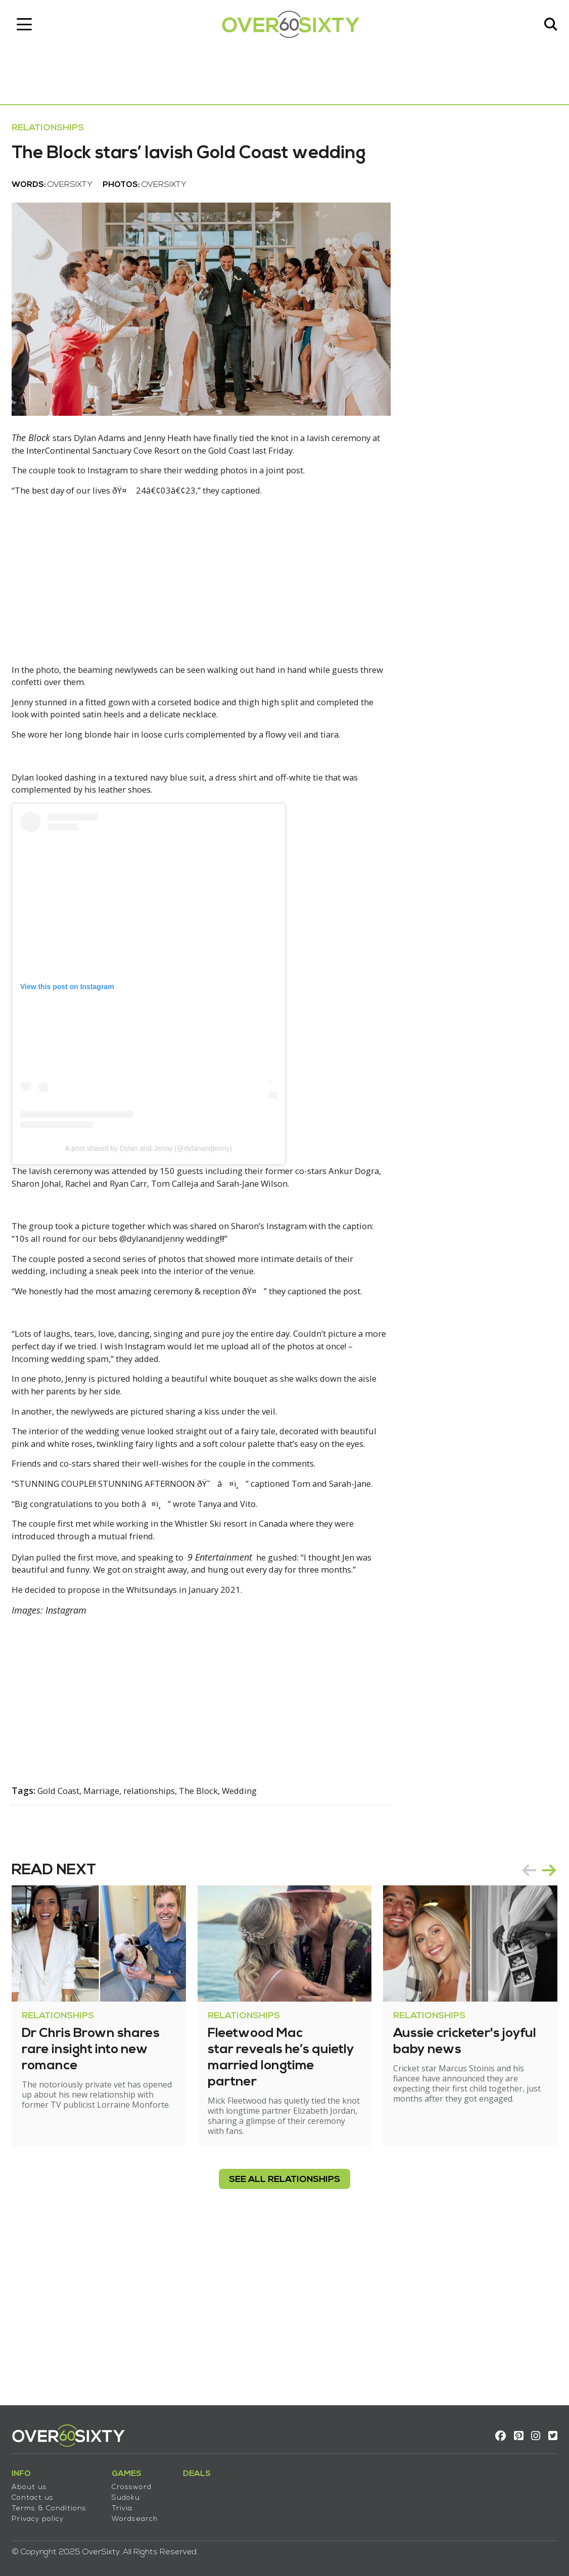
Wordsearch (143, 2512)
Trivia (130, 2501)
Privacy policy (46, 2512)
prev (520, 2017)
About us (38, 2480)
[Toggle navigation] (32, 27)
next (541, 2017)
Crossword (140, 2480)
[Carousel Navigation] (530, 2017)
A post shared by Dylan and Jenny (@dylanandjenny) (157, 1214)
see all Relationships (284, 2337)
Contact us (41, 2491)
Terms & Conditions (57, 2501)
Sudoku (134, 2491)
